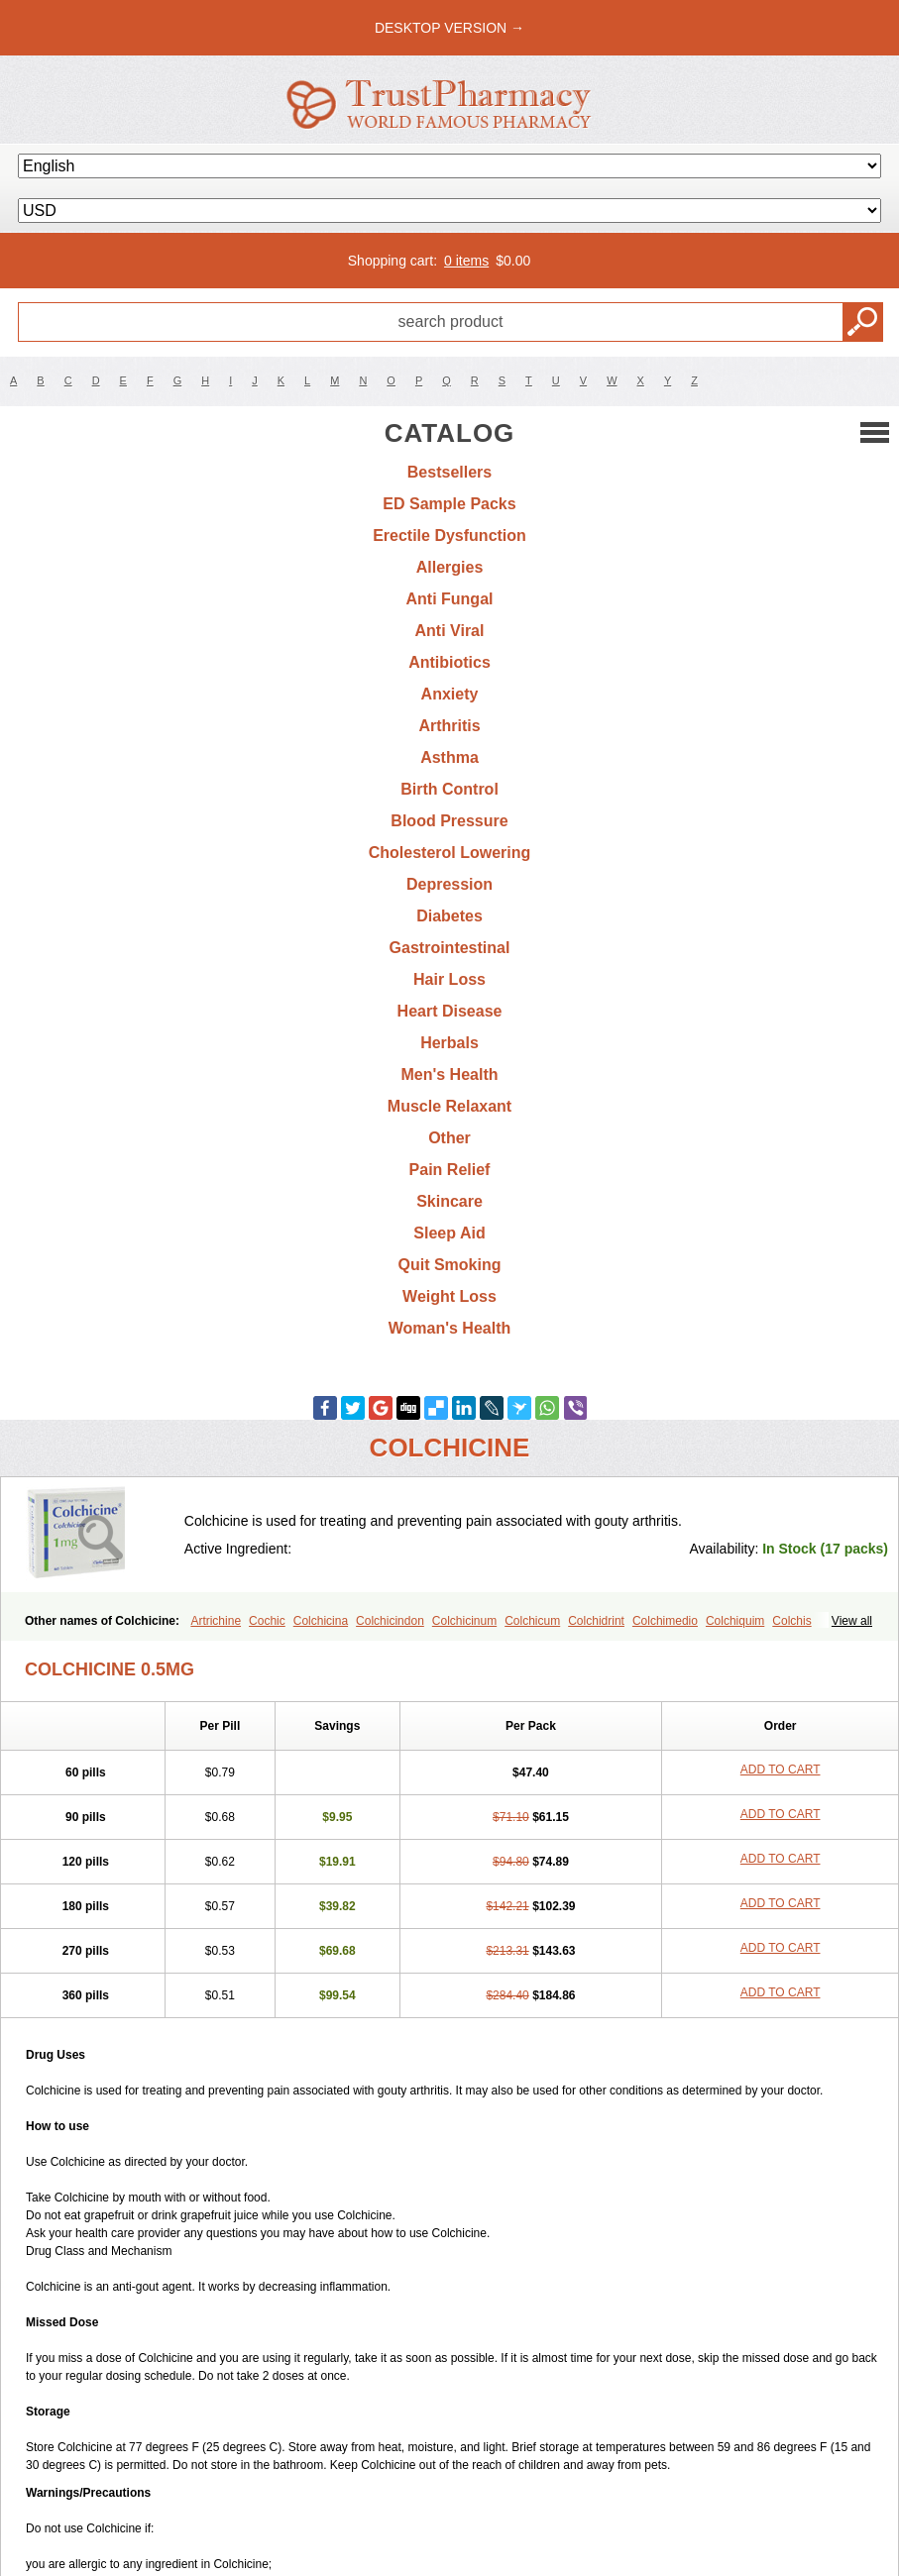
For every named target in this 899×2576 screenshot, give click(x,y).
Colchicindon (390, 1621)
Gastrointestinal (450, 947)
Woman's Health (450, 1328)
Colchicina (320, 1621)
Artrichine (215, 1621)
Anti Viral (450, 630)
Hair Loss (449, 979)
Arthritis (449, 725)
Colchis (791, 1621)
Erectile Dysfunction (449, 535)
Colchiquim (735, 1621)
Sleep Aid (449, 1233)
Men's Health (449, 1074)
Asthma (449, 757)
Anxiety (450, 694)
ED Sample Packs (449, 503)
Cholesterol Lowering (450, 852)
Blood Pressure (449, 820)
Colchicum (532, 1621)
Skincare (449, 1201)
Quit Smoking (450, 1264)
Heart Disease (450, 1011)
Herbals (449, 1042)
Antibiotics (449, 662)
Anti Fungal (450, 598)
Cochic (267, 1621)
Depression (449, 884)
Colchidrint (596, 1621)
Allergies (450, 567)
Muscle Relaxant (449, 1106)
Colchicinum (464, 1621)
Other (449, 1137)
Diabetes (449, 916)
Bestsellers (449, 472)
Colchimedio (665, 1621)
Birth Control (449, 789)
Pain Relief (450, 1169)
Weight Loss (449, 1296)
